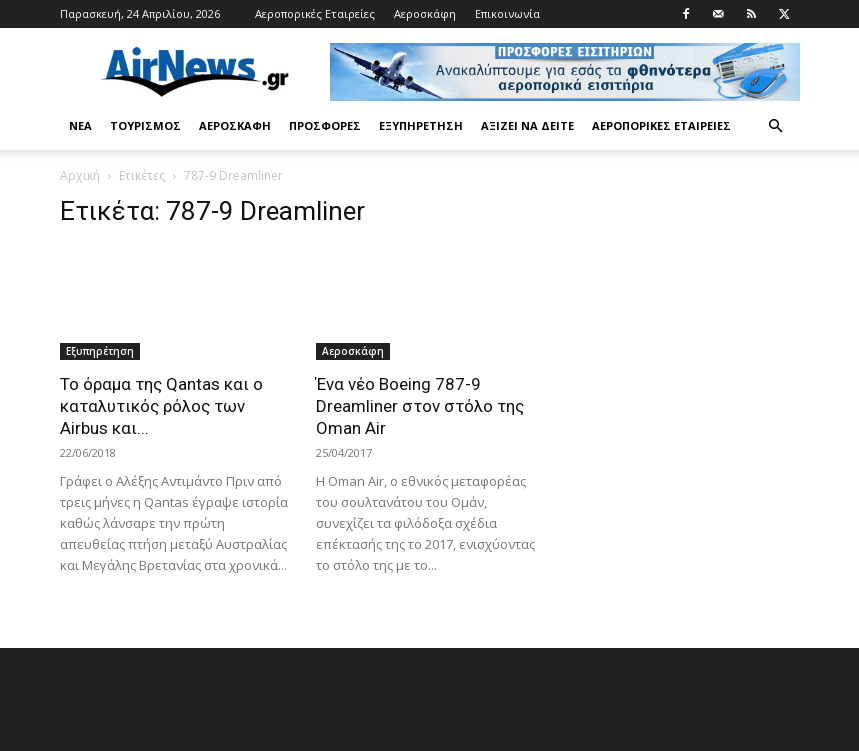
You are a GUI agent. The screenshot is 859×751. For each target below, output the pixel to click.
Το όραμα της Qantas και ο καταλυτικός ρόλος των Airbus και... (161, 406)
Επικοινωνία (507, 13)
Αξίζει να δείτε (527, 125)
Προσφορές (325, 125)
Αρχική (80, 175)
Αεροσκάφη (425, 13)
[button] (776, 126)
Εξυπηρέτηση (421, 125)
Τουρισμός (145, 125)
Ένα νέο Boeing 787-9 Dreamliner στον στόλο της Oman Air (420, 406)
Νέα (80, 125)
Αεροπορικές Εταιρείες (315, 13)
